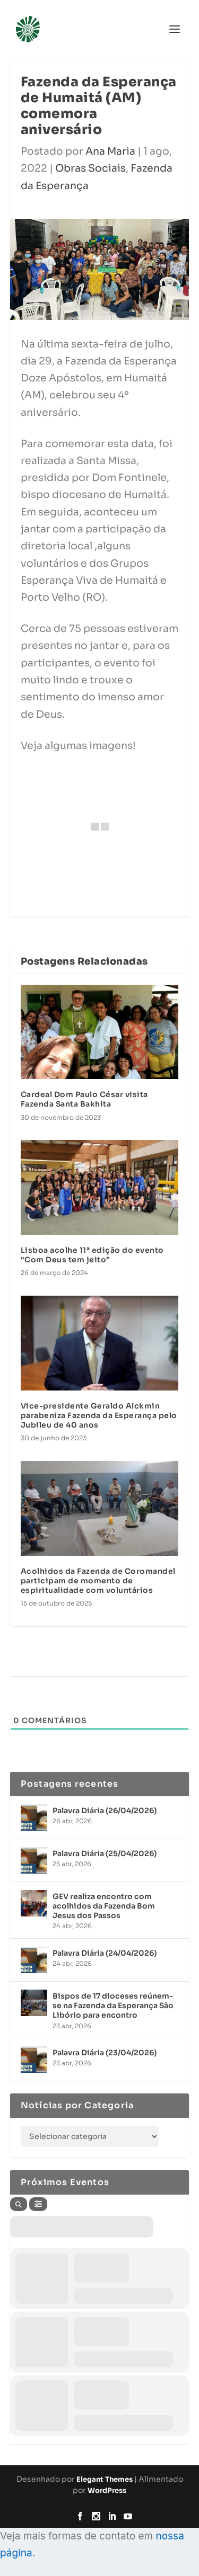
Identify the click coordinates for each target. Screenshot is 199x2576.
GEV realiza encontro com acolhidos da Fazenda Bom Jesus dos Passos (104, 1906)
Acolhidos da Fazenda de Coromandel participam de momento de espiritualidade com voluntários (98, 1580)
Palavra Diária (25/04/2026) (105, 1853)
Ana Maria (110, 151)
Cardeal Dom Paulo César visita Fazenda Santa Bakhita (84, 1099)
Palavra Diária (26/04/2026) (105, 1810)
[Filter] (38, 2204)
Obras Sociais (90, 168)
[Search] (18, 2204)
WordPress (107, 2490)
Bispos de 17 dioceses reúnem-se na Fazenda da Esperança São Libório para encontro (113, 2005)
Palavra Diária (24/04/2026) (105, 1953)
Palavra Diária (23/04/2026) (105, 2052)
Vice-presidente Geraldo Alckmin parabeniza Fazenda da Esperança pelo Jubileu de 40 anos (99, 1415)
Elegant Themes (104, 2479)
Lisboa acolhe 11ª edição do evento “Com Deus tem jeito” (92, 1254)
